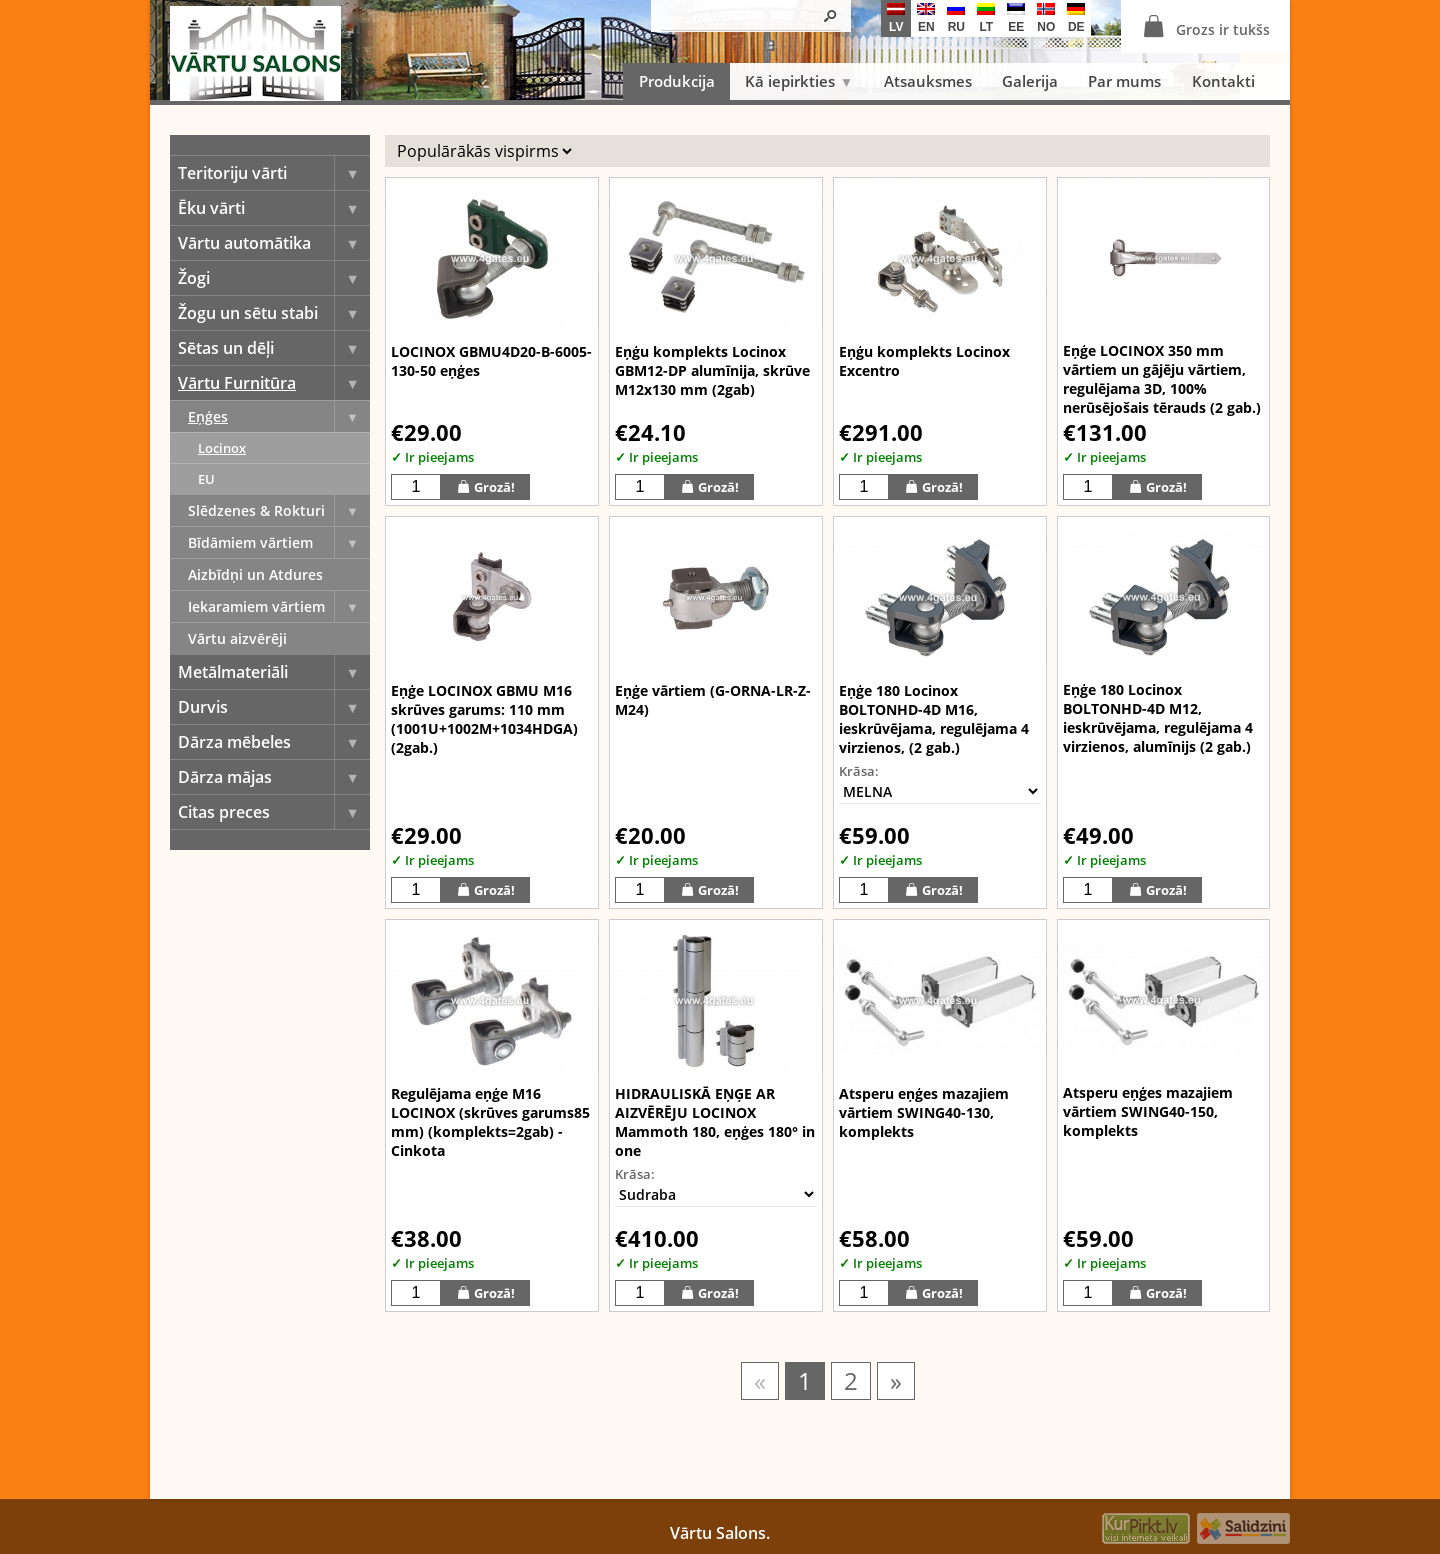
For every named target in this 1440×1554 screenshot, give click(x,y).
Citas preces (274, 812)
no (1046, 18)
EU (206, 479)
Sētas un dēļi (274, 348)
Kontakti (1223, 81)
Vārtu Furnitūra (274, 383)
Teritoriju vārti (274, 173)
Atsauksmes (928, 81)
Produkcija (677, 81)
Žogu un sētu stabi (274, 313)
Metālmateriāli (274, 672)
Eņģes (279, 416)
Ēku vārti (274, 208)
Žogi (274, 278)
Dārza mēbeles (274, 742)
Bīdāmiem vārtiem (279, 542)
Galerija (1030, 81)
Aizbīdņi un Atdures (255, 574)
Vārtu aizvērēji (237, 638)
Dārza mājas (274, 777)
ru (956, 18)
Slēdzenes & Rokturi (279, 510)
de (1076, 18)
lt (986, 18)
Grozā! (485, 486)
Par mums (1124, 81)
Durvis (274, 707)
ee (1016, 18)
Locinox (222, 448)
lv (896, 18)
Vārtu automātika (274, 243)
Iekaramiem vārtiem (279, 606)
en (926, 18)
